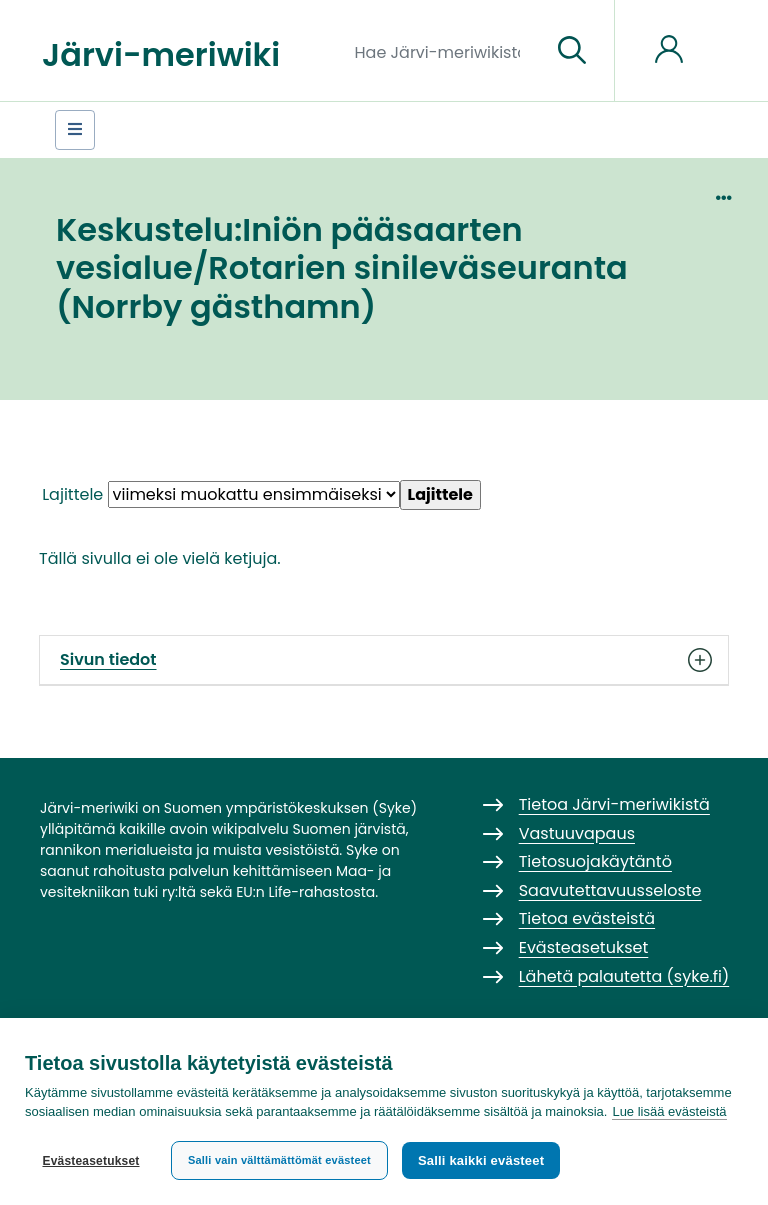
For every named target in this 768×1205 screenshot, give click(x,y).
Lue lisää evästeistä (669, 1111)
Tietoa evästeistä (587, 918)
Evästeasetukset (90, 1161)
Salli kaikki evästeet (481, 1160)
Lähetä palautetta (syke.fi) (624, 976)
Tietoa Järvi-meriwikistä (614, 804)
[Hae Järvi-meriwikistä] (445, 51)
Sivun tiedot (384, 660)
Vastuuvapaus (577, 833)
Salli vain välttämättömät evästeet (279, 1160)
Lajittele (72, 494)
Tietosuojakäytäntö (595, 861)
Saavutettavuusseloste (610, 890)
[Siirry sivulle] (572, 51)
